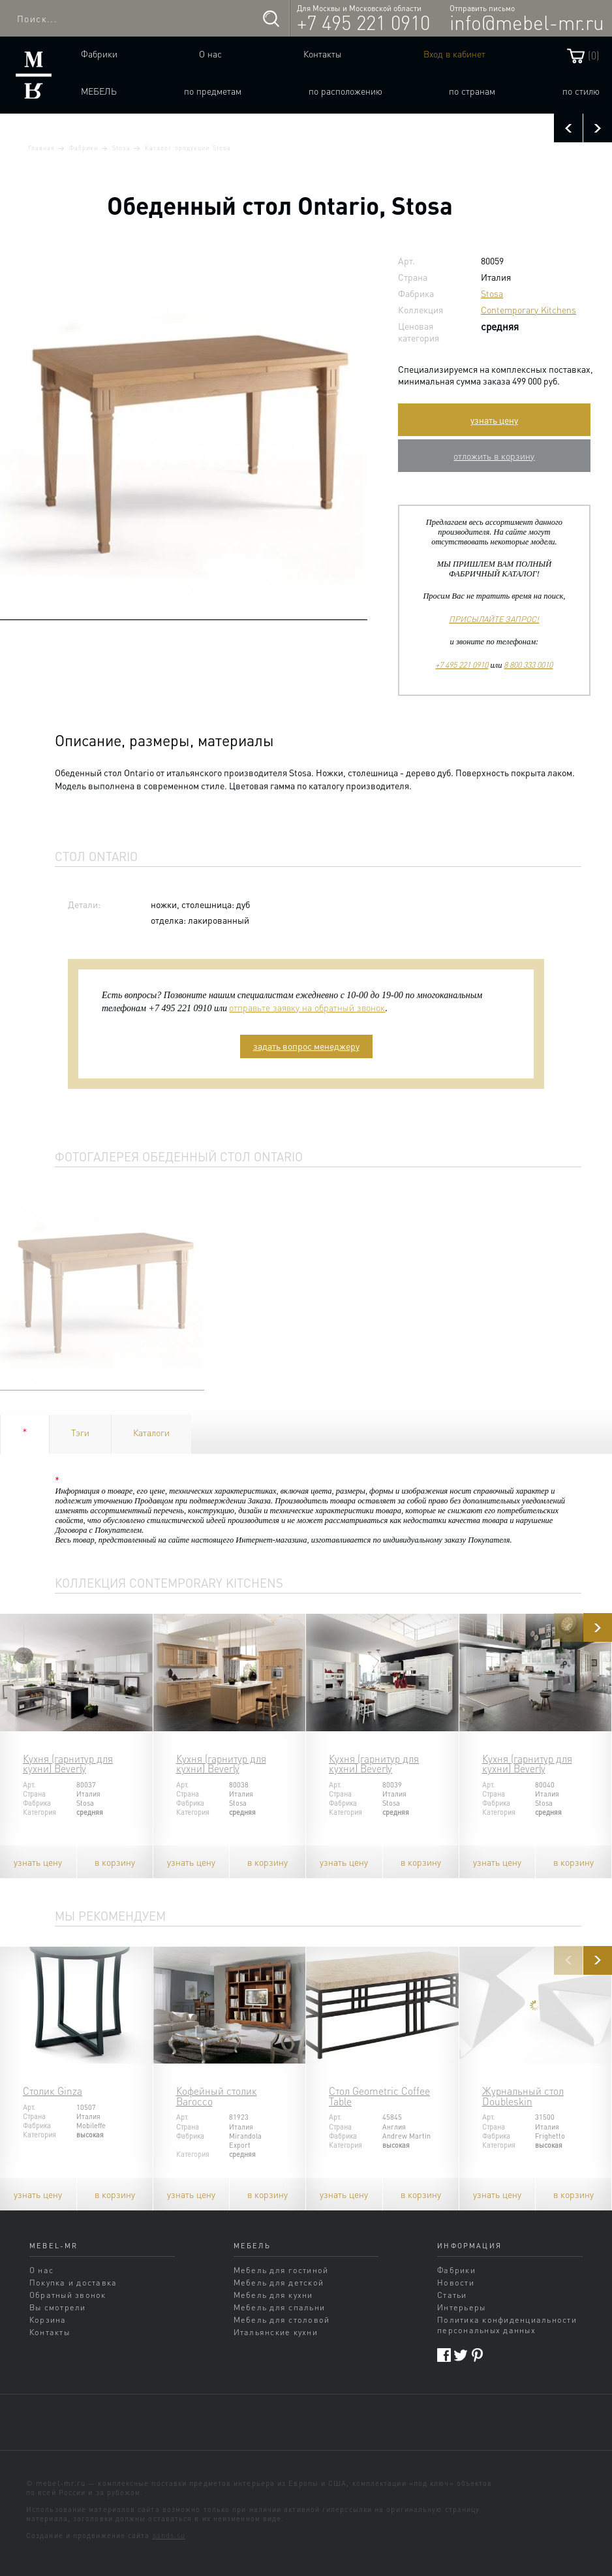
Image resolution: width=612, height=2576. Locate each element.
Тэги (80, 1432)
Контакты (322, 53)
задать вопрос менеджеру (306, 1046)
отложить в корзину (493, 456)
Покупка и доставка (73, 2282)
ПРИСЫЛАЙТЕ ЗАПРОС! (494, 619)
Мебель (99, 91)
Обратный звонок (67, 2294)
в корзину (115, 1862)
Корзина (48, 2319)
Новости (455, 2282)
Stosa (121, 147)
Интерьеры (461, 2307)
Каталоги (151, 1432)
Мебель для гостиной (281, 2270)
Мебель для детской (279, 2282)
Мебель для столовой (282, 2319)
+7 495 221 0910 (363, 22)
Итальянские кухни (276, 2332)
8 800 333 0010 (528, 664)
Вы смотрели (57, 2307)
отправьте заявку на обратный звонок (307, 1007)
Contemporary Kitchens (528, 309)
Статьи (452, 2294)
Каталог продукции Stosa (188, 147)
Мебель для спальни (279, 2307)
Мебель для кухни (273, 2294)
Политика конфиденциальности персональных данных (507, 2324)
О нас (210, 53)
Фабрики (99, 53)
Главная (41, 147)
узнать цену (494, 420)
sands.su (169, 2535)
